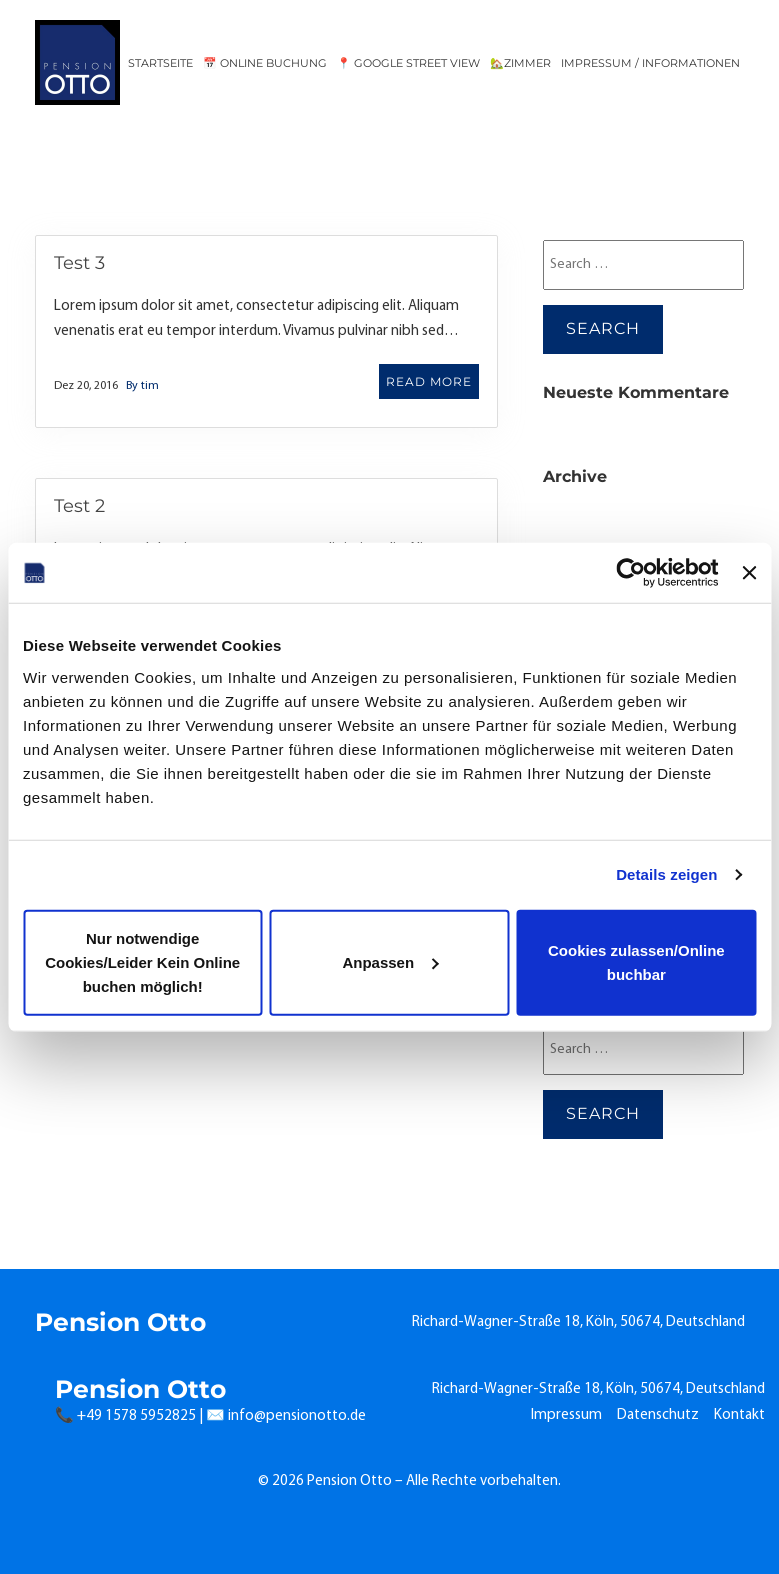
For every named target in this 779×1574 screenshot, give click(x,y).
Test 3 (79, 263)
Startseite (160, 63)
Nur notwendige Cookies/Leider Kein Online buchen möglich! (142, 961)
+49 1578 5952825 (136, 1416)
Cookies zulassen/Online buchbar (636, 961)
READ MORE (429, 381)
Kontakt (739, 1415)
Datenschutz (658, 1415)
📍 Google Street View (408, 63)
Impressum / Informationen (650, 63)
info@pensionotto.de (297, 1416)
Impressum (566, 1415)
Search (603, 328)
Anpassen (390, 961)
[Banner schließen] (749, 573)
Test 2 (79, 506)
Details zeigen (666, 874)
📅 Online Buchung (265, 63)
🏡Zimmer (520, 63)
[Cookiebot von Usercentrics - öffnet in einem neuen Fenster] (631, 573)
